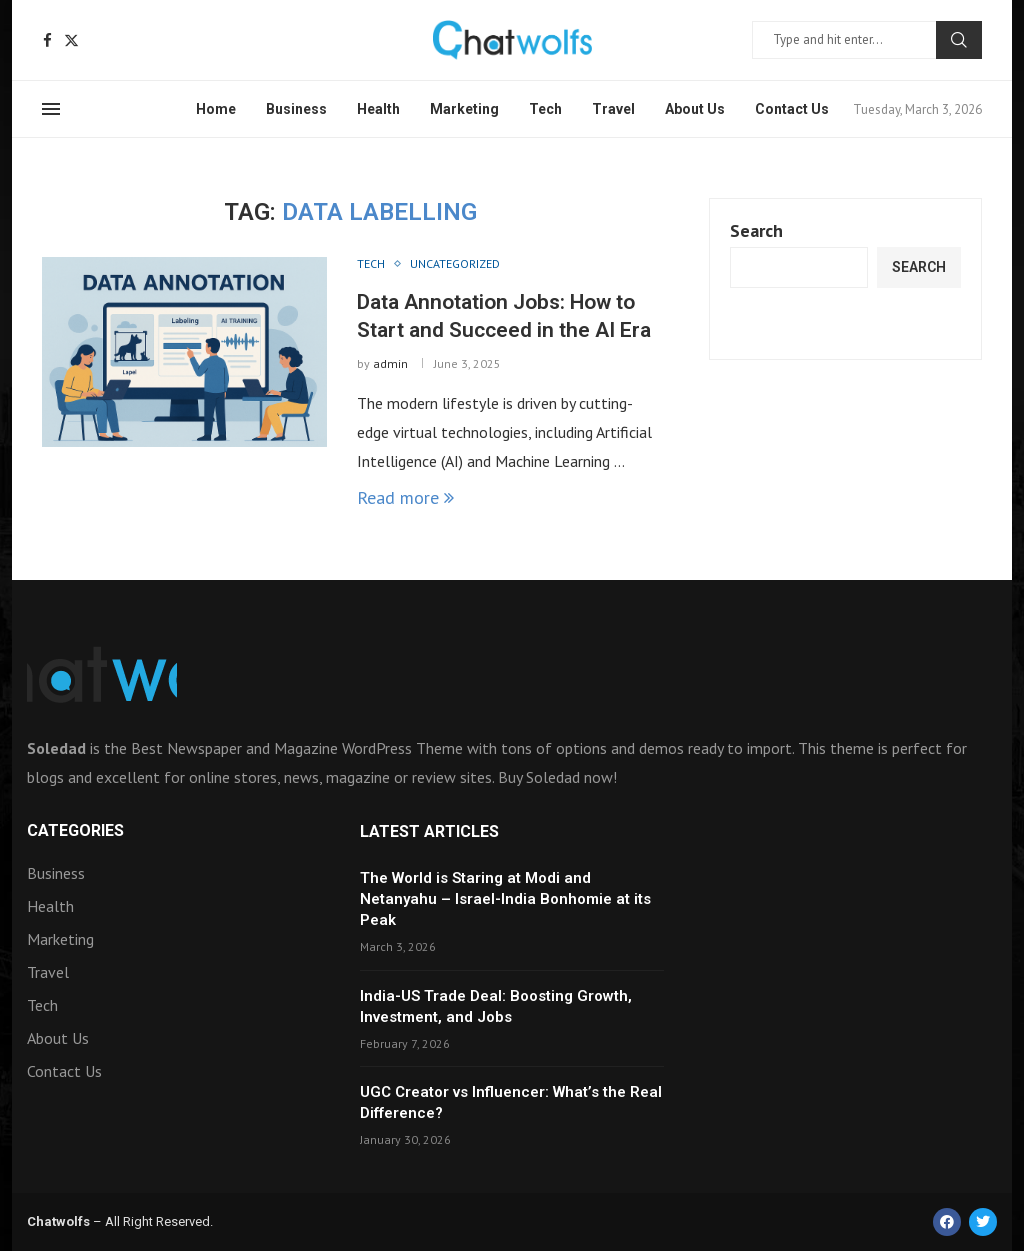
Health (378, 109)
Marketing (464, 109)
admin (390, 363)
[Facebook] (47, 40)
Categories (75, 831)
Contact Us (792, 109)
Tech (545, 109)
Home (216, 109)
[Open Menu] (51, 109)
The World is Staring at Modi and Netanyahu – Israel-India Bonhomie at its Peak (505, 899)
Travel (613, 109)
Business (296, 109)
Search (959, 40)
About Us (695, 109)
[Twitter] (71, 40)
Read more (405, 497)
